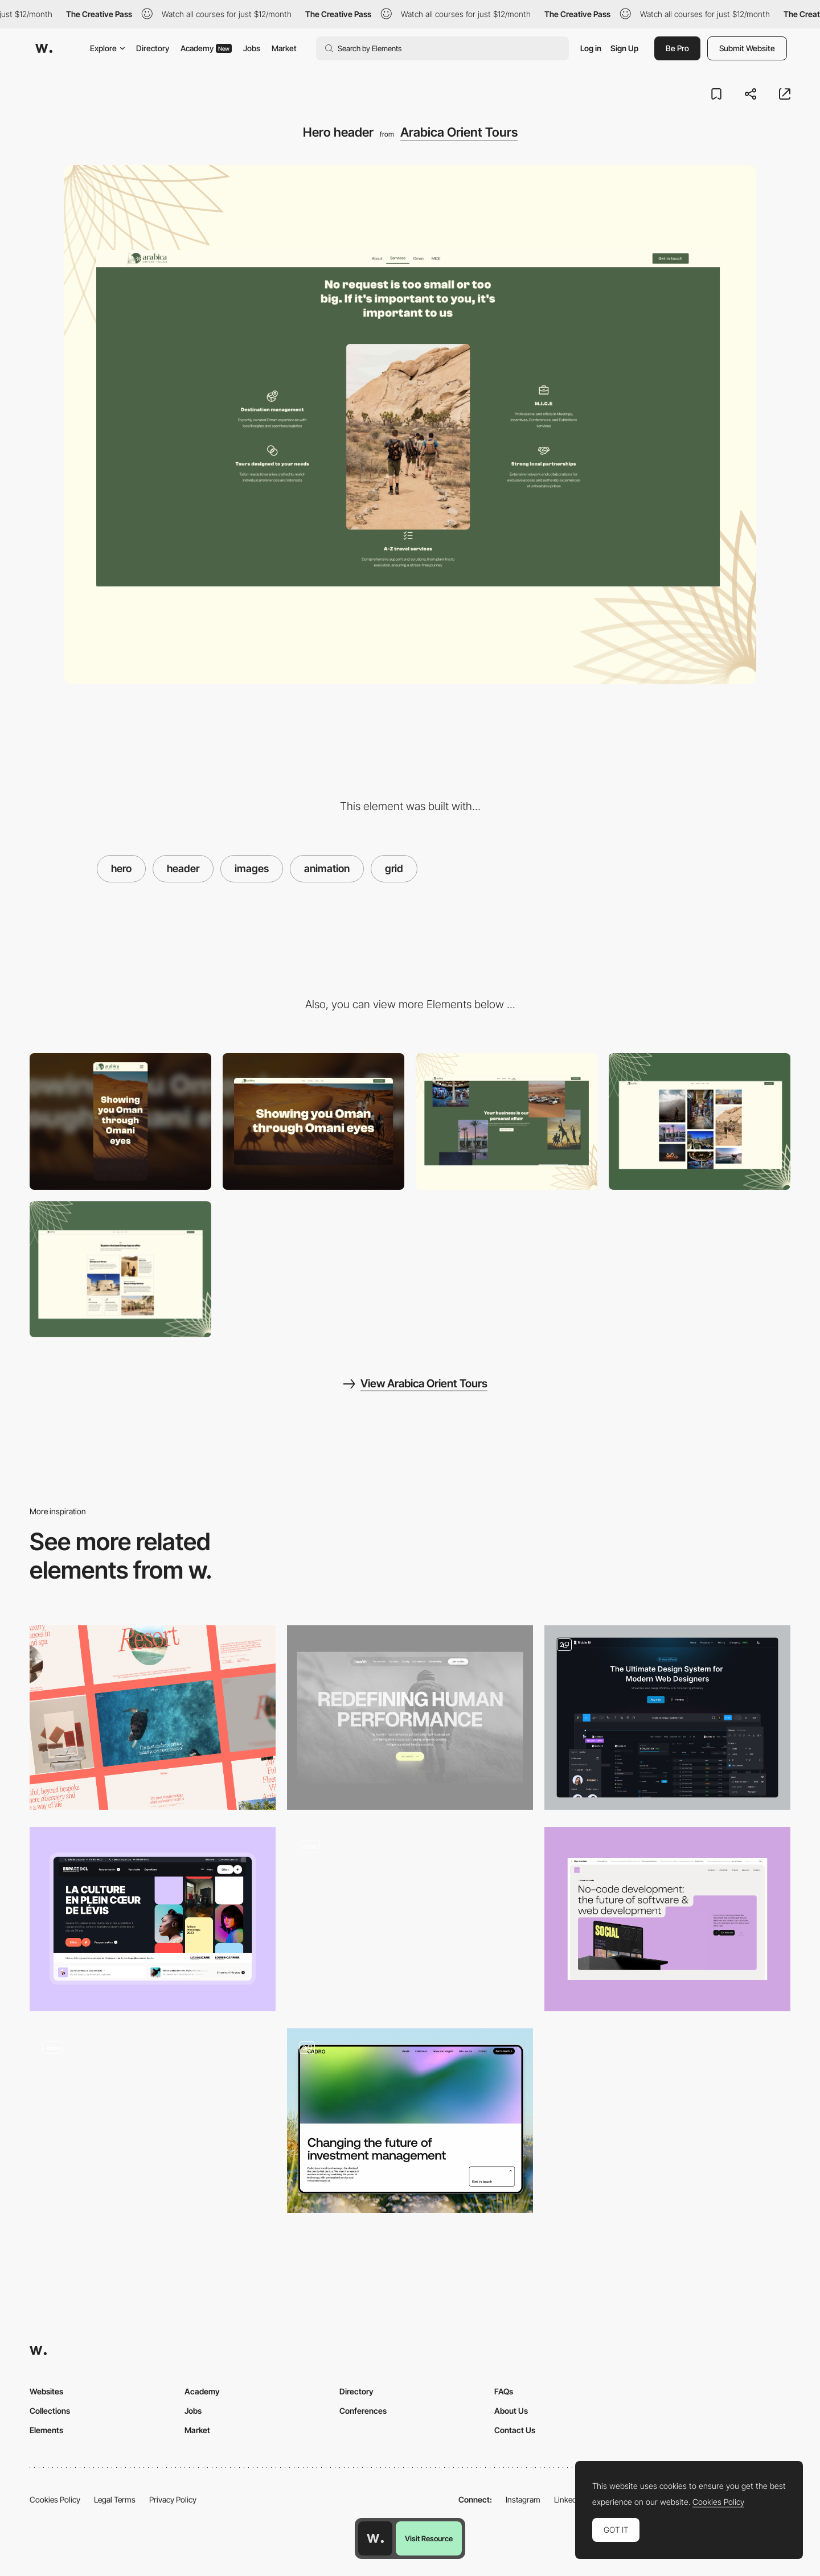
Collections (50, 2410)
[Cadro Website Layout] (410, 2120)
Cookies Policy (55, 2499)
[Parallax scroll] (506, 1121)
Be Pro (677, 48)
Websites (46, 2391)
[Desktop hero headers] (153, 1717)
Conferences (363, 2410)
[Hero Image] (410, 1717)
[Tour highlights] (120, 1269)
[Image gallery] (699, 1121)
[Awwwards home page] (375, 2538)
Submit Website (747, 48)
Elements (46, 2430)
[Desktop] (313, 1121)
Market (284, 48)
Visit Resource (429, 2538)
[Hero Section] (667, 1717)
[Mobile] (120, 1121)
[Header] (667, 1919)
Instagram (523, 2499)
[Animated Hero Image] (410, 1919)
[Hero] (153, 1919)
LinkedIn (568, 2499)
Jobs (251, 48)
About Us (511, 2410)
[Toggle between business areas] (153, 2120)
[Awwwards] (43, 48)
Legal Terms (115, 2499)
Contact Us (514, 2430)
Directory (152, 48)
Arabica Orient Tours (459, 132)
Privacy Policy (172, 2499)
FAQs (503, 2391)
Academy (206, 48)
